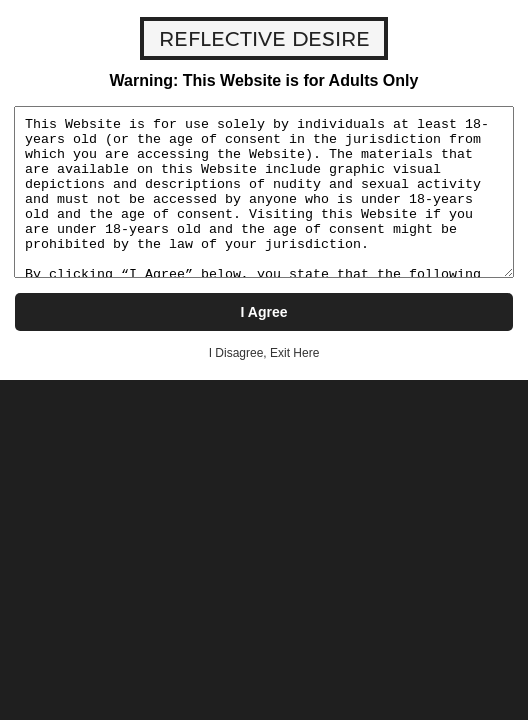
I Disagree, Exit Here (264, 353)
